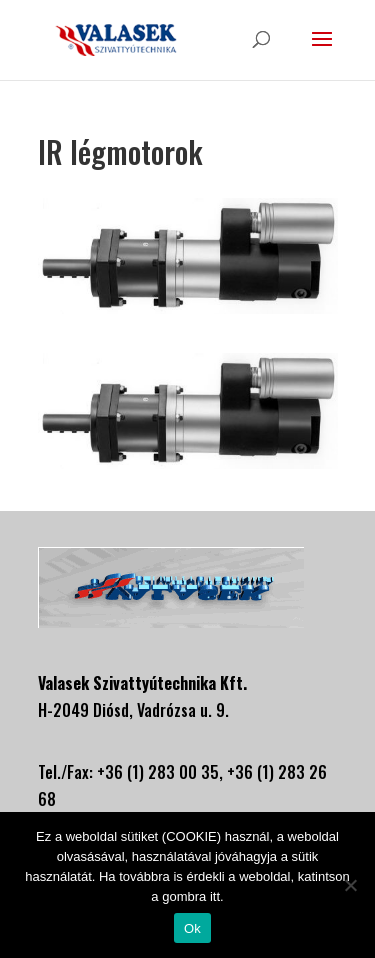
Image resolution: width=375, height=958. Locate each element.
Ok (192, 928)
